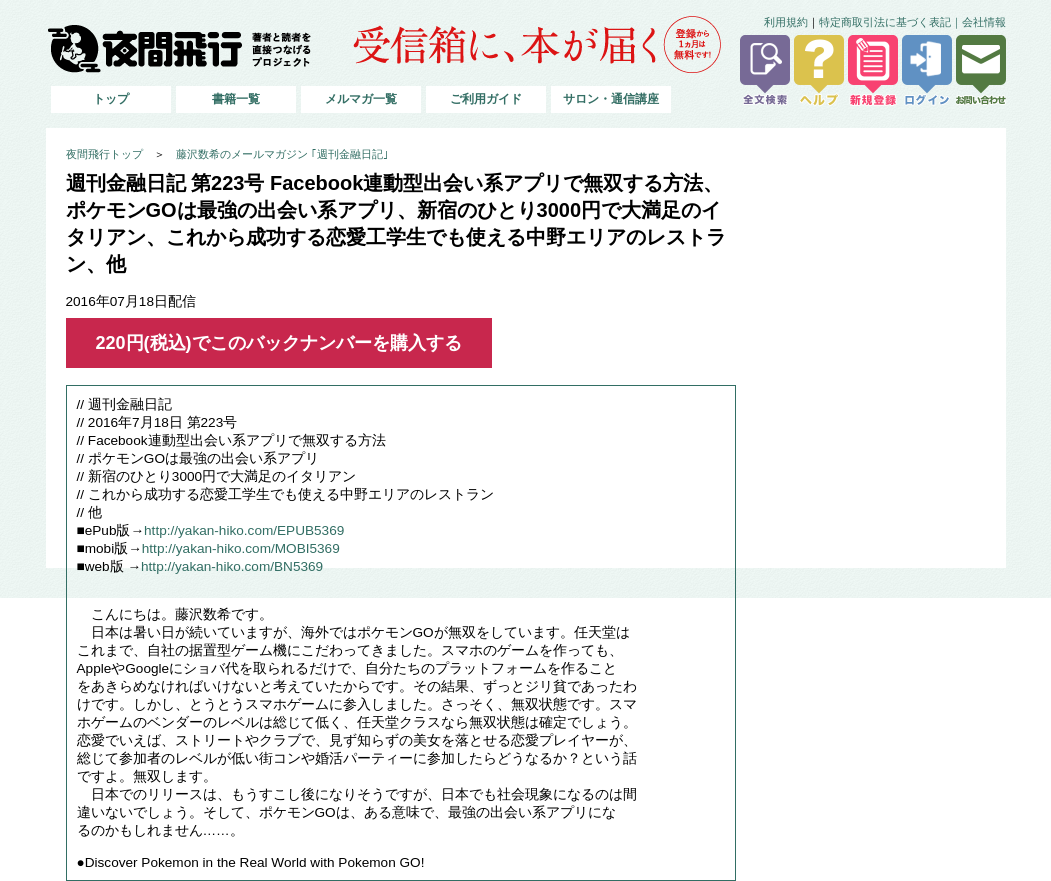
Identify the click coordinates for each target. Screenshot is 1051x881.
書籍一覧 (236, 99)
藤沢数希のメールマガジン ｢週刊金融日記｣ (282, 154)
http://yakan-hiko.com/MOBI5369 (241, 548)
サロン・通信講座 (611, 99)
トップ (111, 99)
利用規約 (786, 22)
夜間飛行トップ (104, 154)
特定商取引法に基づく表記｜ (890, 22)
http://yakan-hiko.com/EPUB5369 (244, 530)
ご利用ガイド (486, 99)
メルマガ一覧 (361, 99)
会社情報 (984, 22)
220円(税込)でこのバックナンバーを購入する (279, 343)
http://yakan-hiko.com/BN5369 (232, 566)
